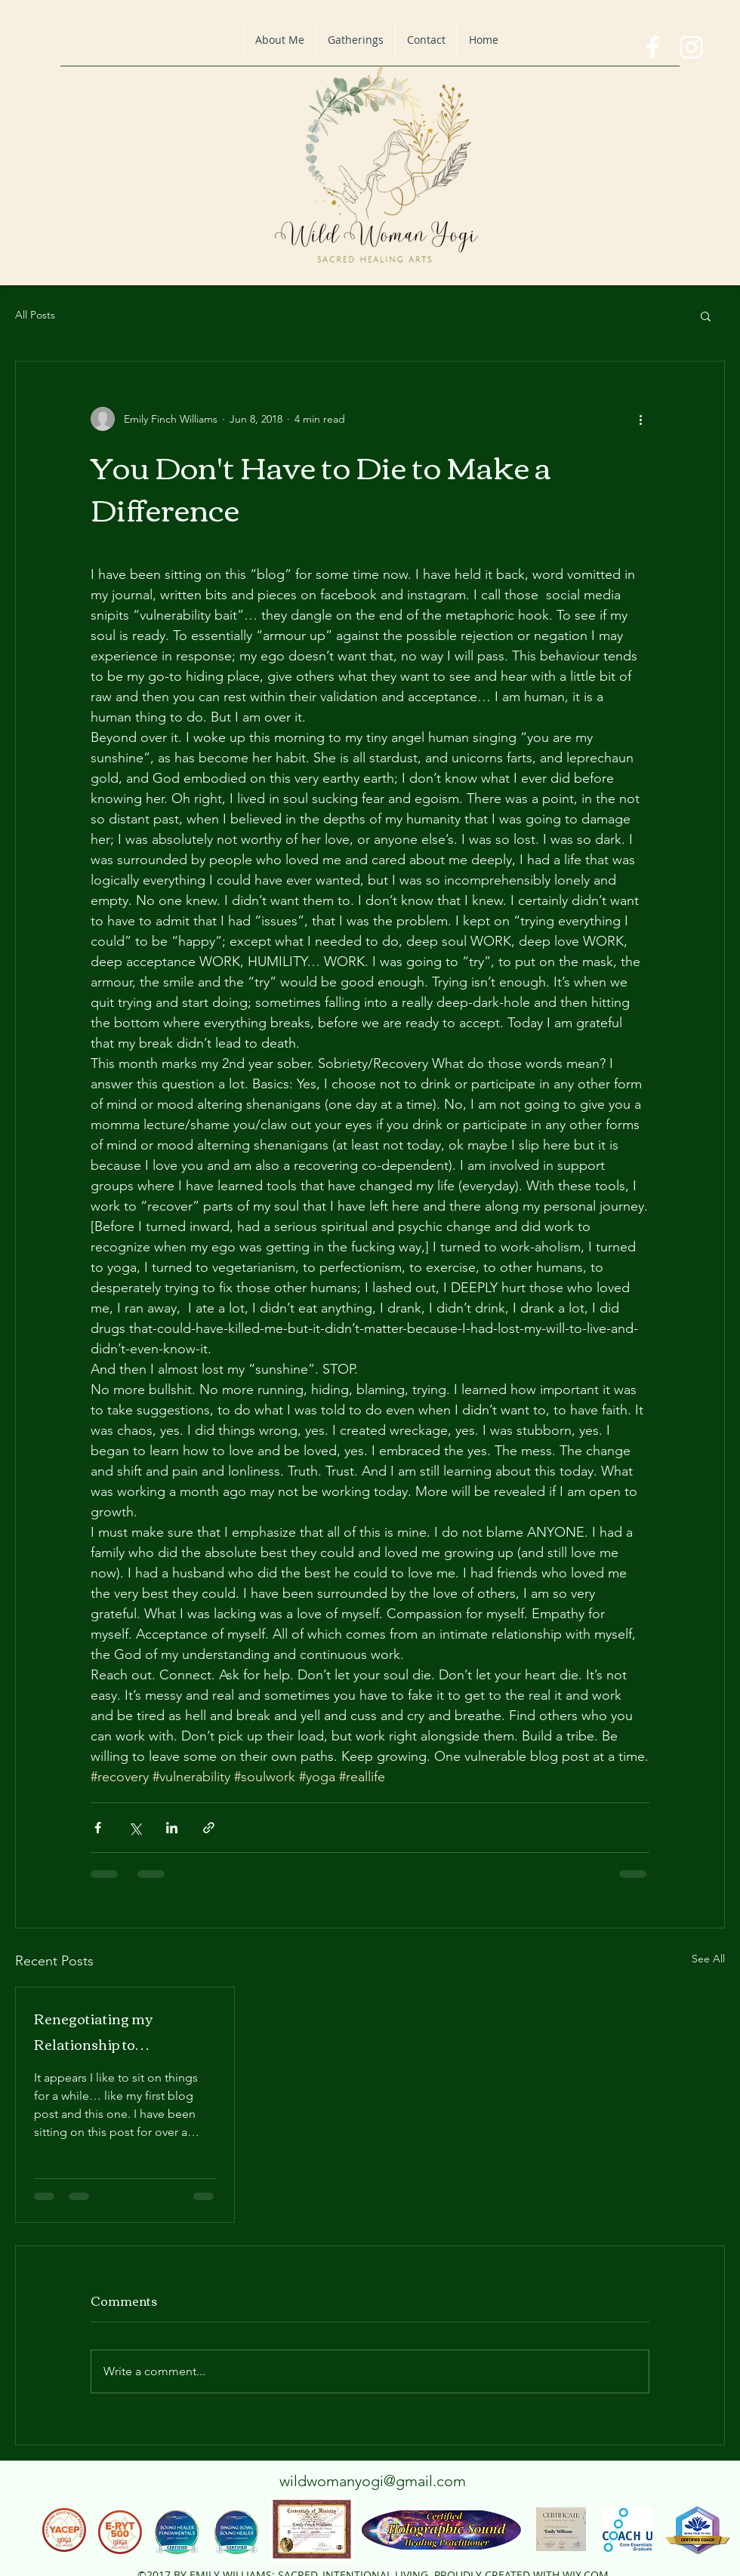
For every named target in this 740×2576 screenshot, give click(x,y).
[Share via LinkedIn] (172, 1827)
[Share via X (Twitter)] (135, 1827)
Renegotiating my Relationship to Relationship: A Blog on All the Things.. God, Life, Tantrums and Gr (122, 2031)
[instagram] (691, 47)
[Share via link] (209, 1827)
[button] (705, 315)
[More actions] (640, 419)
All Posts (35, 315)
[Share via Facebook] (98, 1827)
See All (708, 1958)
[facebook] (652, 47)
